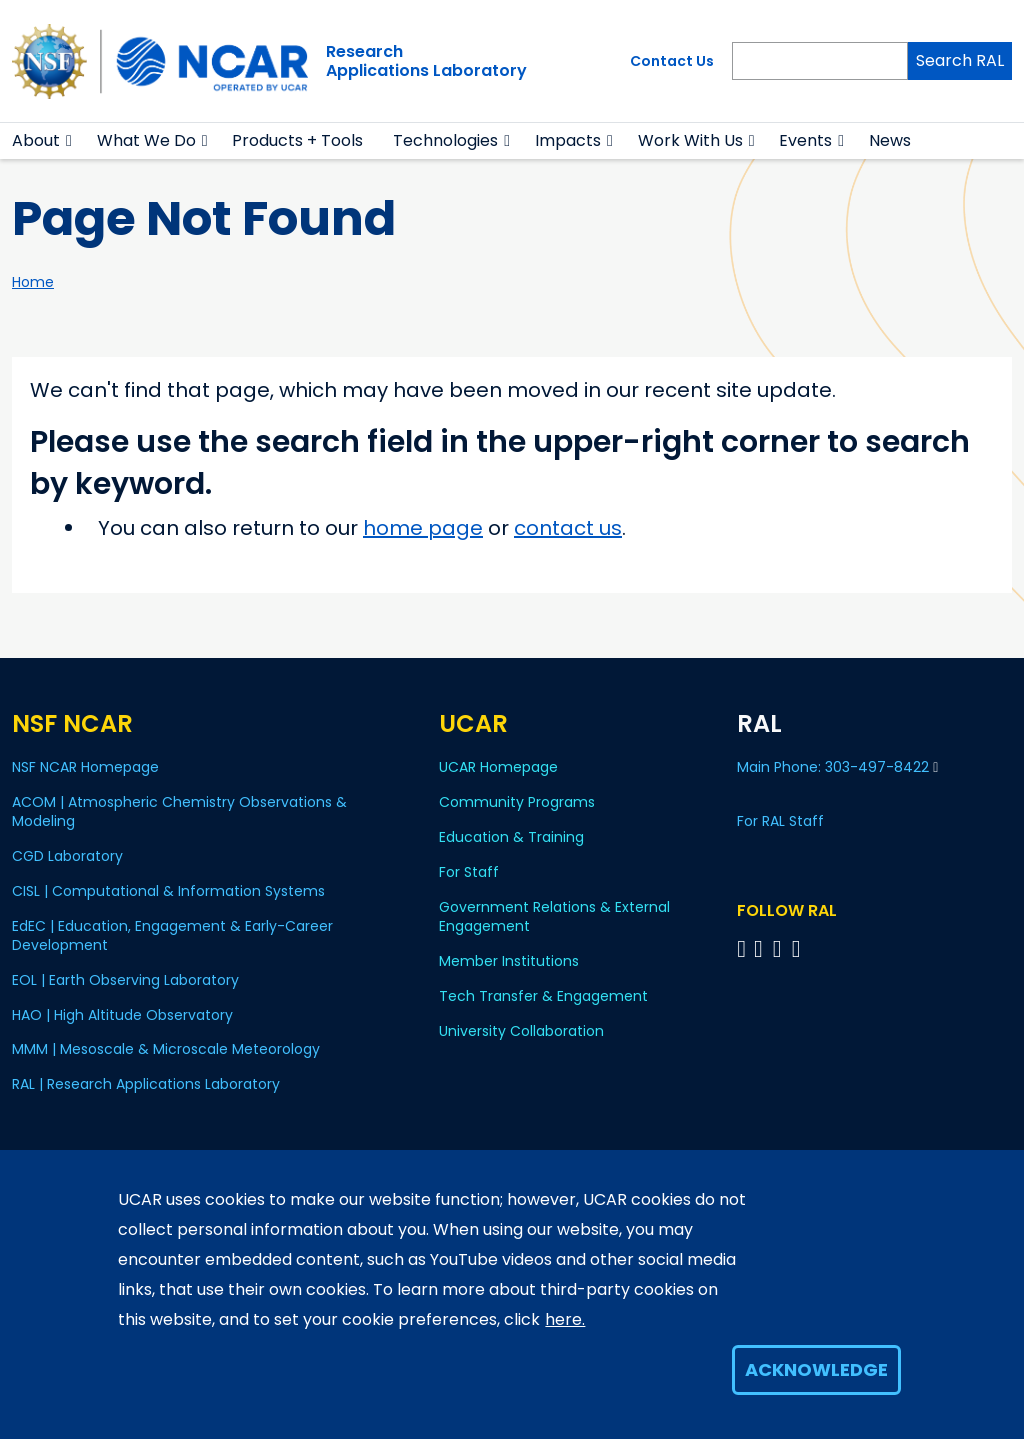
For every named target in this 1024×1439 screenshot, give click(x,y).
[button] (69, 141)
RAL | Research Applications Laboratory (146, 1084)
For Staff (469, 872)
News (890, 140)
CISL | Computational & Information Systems (168, 891)
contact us (568, 528)
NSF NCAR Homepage (85, 767)
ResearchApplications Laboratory (426, 61)
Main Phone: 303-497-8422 (837, 767)
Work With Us (690, 140)
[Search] (820, 61)
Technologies (445, 140)
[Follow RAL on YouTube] (780, 948)
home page (423, 528)
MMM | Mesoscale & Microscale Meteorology (166, 1049)
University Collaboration (521, 1031)
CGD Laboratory (67, 856)
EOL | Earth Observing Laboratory (125, 980)
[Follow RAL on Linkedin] (761, 948)
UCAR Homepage (498, 767)
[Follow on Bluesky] (741, 948)
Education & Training (511, 837)
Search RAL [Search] (960, 60)
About (36, 140)
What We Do (146, 140)
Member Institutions (509, 961)
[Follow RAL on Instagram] (799, 948)
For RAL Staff (780, 821)
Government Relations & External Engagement (554, 916)
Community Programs (517, 802)
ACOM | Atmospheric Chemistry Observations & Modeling (179, 811)
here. (565, 1319)
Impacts (568, 140)
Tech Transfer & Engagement (543, 996)
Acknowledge (816, 1369)
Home (33, 282)
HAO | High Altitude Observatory (122, 1015)
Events (805, 140)
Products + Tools (297, 140)
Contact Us (672, 61)
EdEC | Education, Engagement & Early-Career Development (172, 935)
